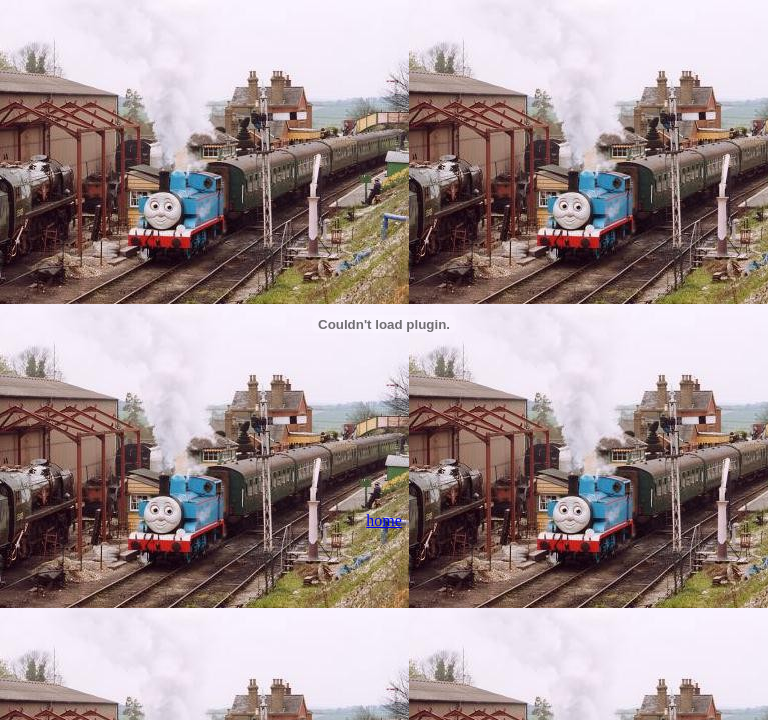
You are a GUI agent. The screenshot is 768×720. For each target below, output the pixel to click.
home (384, 520)
